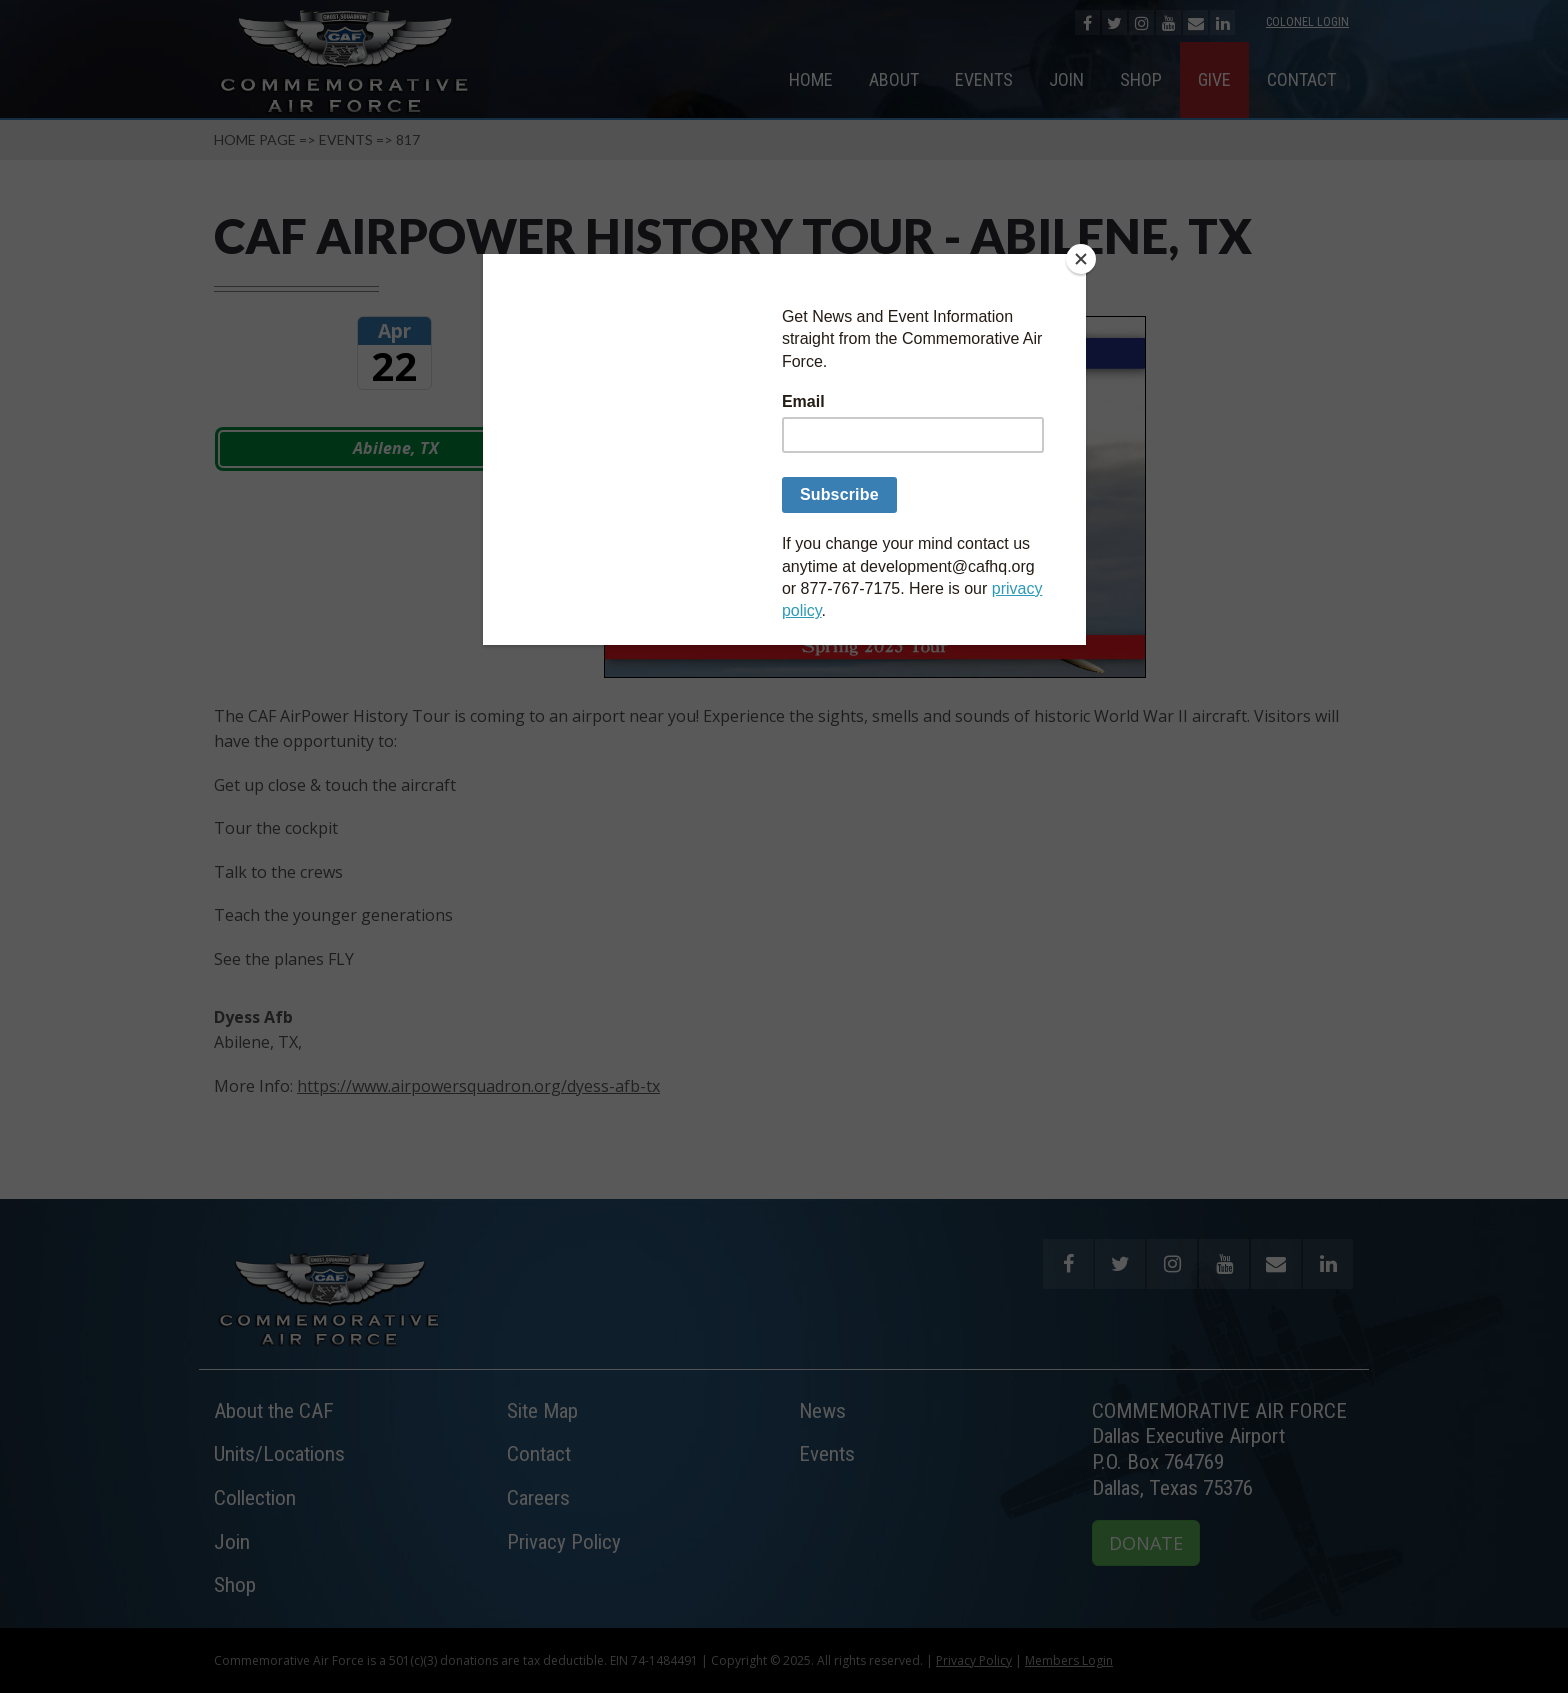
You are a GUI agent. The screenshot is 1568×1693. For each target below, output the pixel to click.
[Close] (1081, 259)
